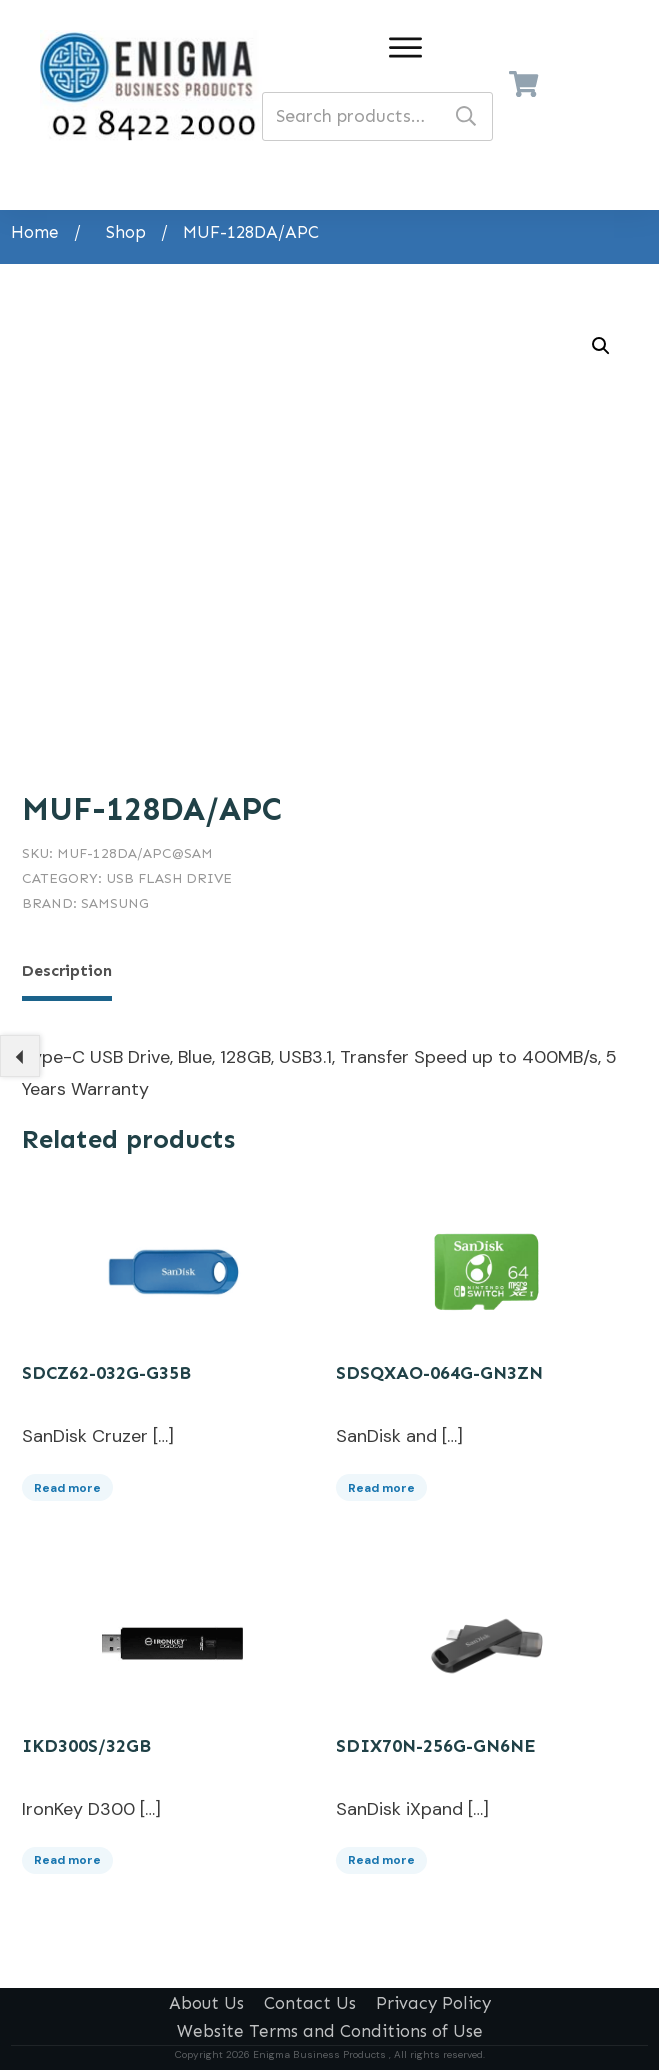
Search (466, 116)
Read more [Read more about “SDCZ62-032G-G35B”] (67, 1482)
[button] (601, 346)
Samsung (115, 903)
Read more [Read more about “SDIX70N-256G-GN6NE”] (381, 1855)
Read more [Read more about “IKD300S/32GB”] (67, 1855)
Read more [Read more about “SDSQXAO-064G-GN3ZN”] (381, 1482)
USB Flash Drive (169, 878)
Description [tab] (67, 970)
